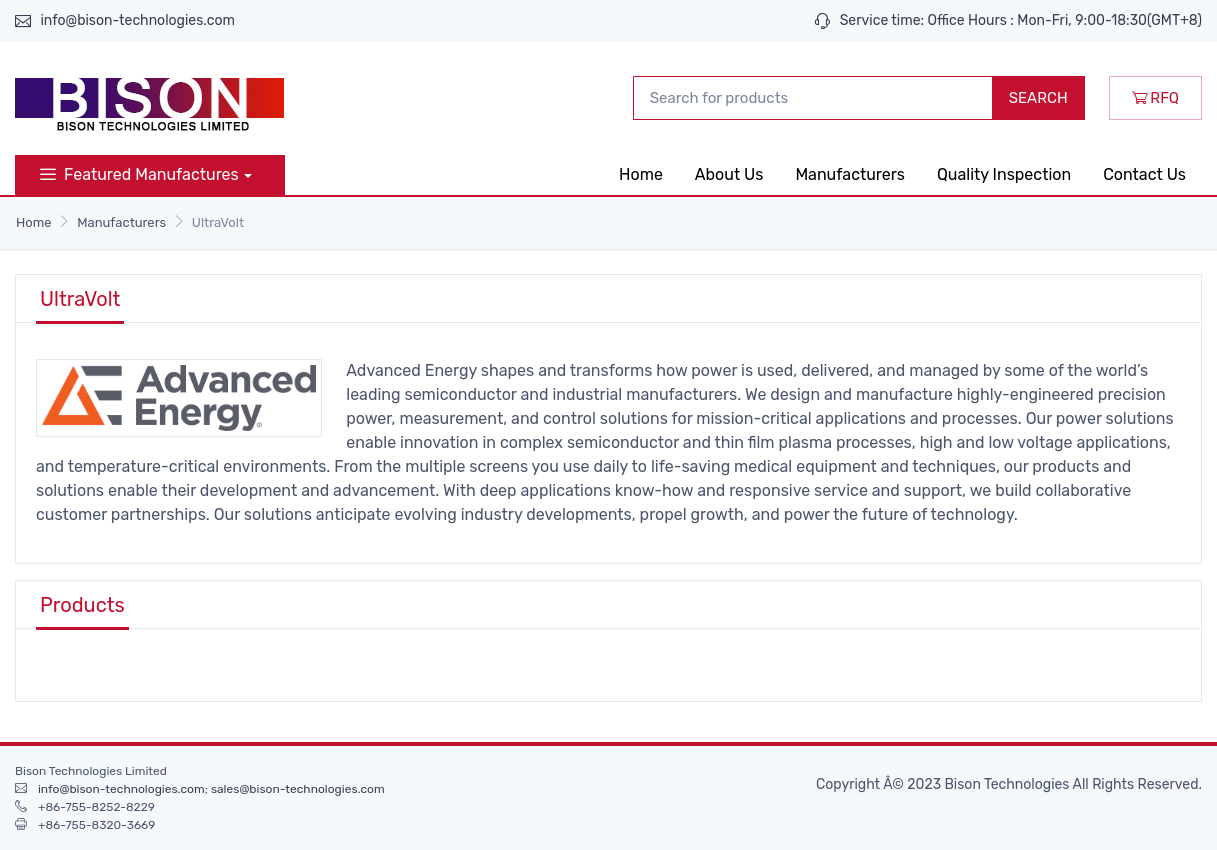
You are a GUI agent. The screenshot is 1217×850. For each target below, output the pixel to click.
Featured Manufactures (139, 174)
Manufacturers (850, 174)
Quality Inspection (1004, 174)
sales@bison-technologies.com (298, 789)
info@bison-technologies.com (137, 20)
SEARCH (1038, 98)
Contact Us (1144, 174)
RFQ (1155, 98)
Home (641, 174)
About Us (729, 174)
